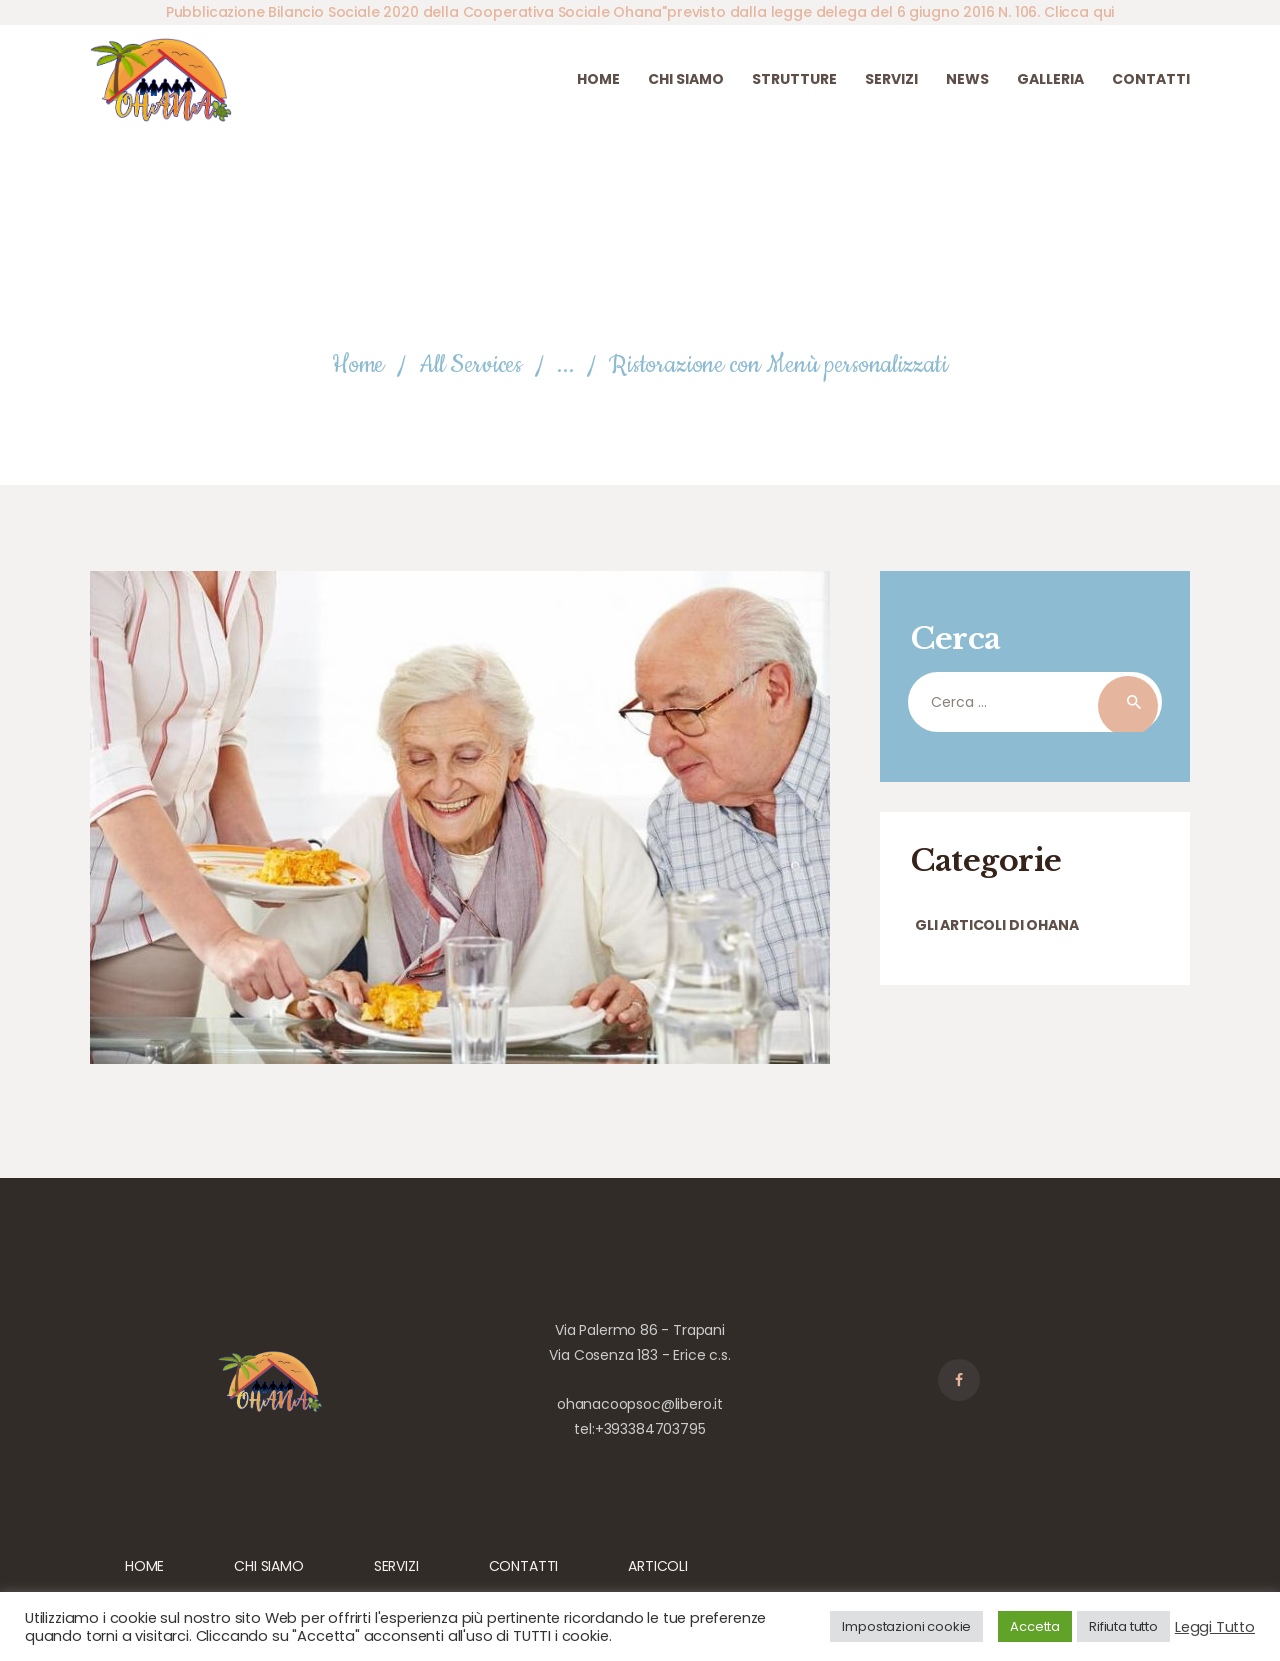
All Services (470, 365)
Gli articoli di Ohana (996, 925)
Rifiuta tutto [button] (1123, 1626)
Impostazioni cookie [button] (906, 1626)
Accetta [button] (1035, 1626)
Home (358, 365)
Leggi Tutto (1215, 1627)
